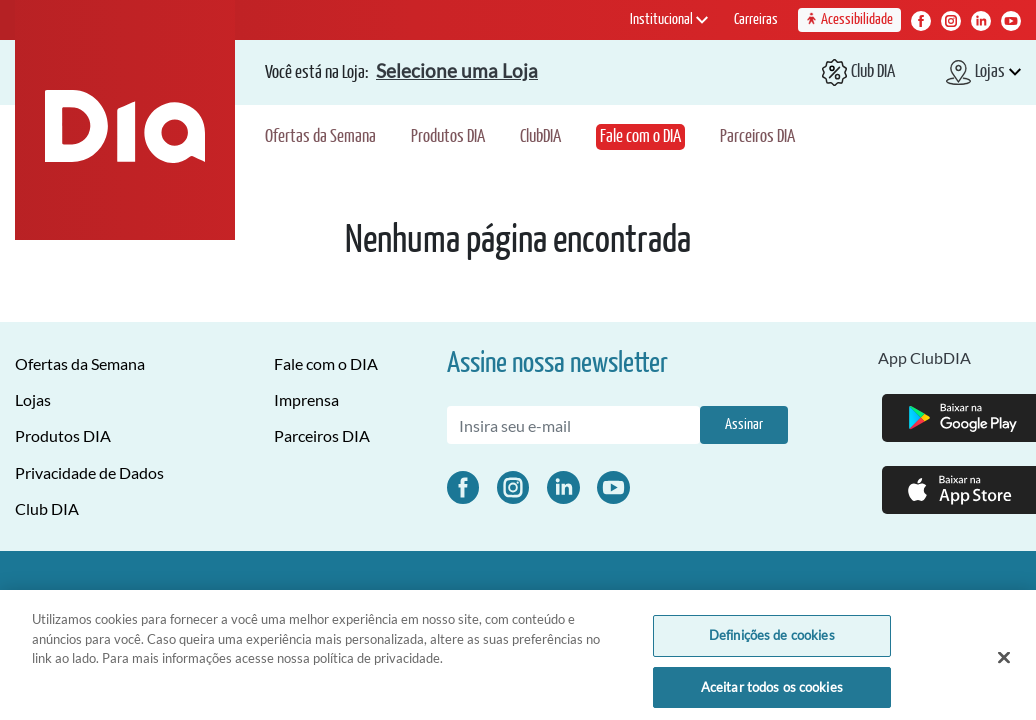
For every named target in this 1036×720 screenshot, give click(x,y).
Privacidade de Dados (89, 472)
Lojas (33, 399)
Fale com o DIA (640, 137)
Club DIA (47, 508)
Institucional (669, 19)
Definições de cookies (772, 642)
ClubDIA (540, 137)
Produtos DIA (448, 137)
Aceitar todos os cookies (772, 694)
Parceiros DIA (757, 137)
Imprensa (306, 399)
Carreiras (756, 19)
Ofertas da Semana (320, 137)
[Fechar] (1004, 665)
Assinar (744, 424)
